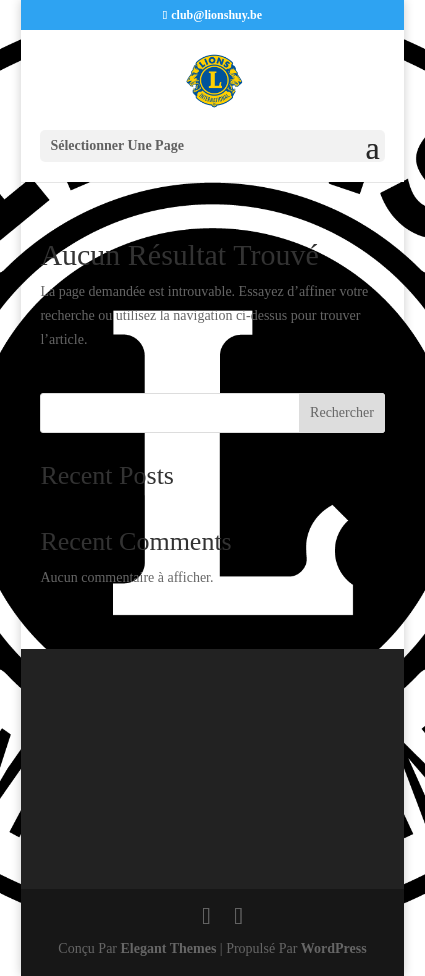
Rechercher (342, 412)
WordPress (334, 948)
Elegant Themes (169, 948)
